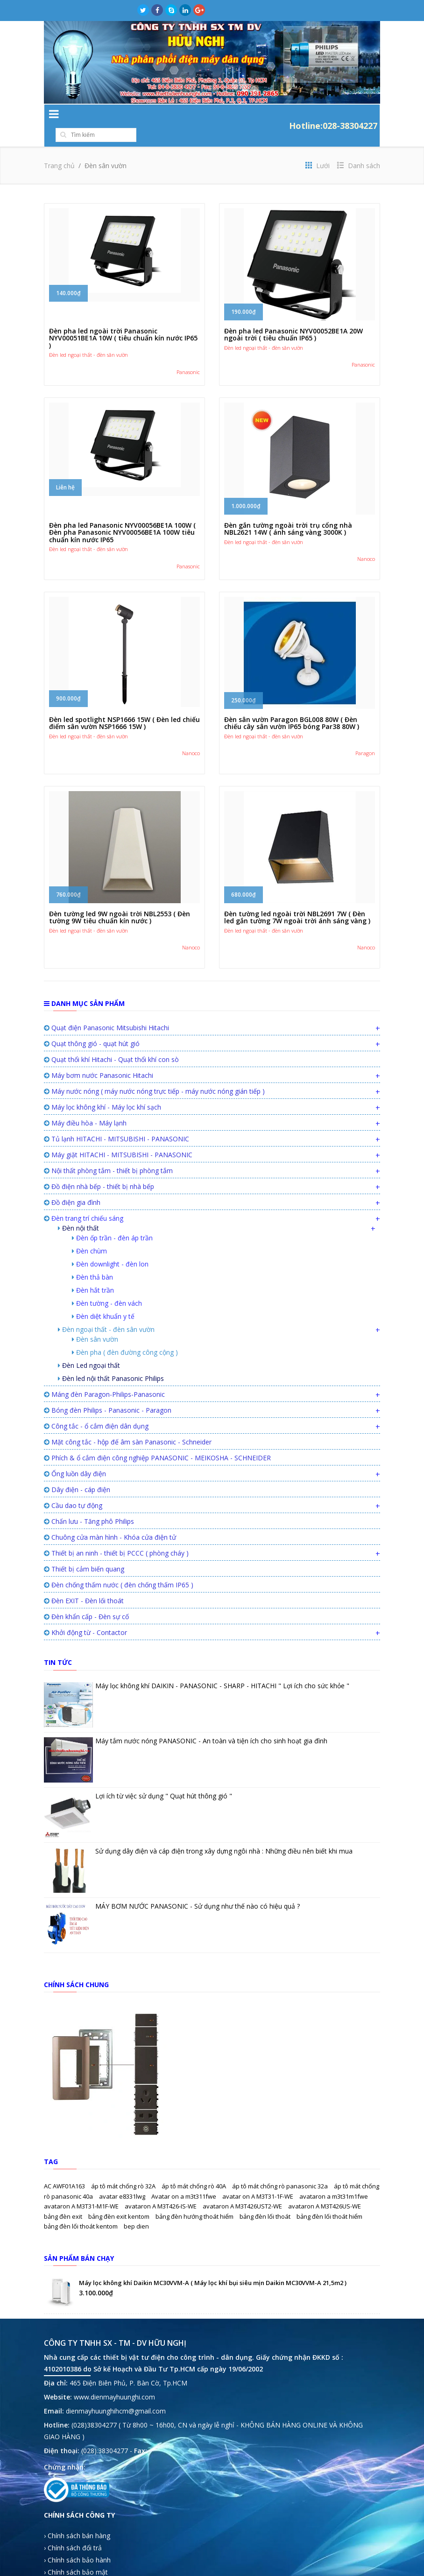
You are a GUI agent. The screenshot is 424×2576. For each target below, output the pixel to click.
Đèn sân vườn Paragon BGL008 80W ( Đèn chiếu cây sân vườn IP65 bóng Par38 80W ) (291, 704)
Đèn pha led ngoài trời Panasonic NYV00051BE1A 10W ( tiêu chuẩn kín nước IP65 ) (123, 319)
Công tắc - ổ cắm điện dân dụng (96, 1407)
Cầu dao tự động (73, 1486)
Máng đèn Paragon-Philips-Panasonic (104, 1375)
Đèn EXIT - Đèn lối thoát (84, 1582)
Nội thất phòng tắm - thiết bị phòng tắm (108, 1151)
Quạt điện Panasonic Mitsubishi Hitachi (106, 1009)
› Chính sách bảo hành (77, 2541)
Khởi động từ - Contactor (85, 1613)
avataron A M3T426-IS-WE (161, 2187)
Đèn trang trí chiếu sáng (83, 1199)
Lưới (317, 146)
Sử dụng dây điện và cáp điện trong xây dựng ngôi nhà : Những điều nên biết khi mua (224, 1832)
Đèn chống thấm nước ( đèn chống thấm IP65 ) (118, 1566)
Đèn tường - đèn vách (107, 1284)
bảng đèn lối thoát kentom (81, 2207)
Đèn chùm (89, 1232)
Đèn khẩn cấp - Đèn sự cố (86, 1597)
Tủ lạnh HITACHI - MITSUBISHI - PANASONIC (116, 1120)
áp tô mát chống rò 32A (124, 2167)
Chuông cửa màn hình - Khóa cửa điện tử (110, 1518)
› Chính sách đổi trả (73, 2529)
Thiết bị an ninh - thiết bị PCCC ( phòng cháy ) (116, 1534)
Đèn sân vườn (95, 1320)
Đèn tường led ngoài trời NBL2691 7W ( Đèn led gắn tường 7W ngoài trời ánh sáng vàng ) (297, 898)
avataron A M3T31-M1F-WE (82, 2187)
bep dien (136, 2207)
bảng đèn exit (64, 2198)
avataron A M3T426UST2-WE (243, 2187)
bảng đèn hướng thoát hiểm (195, 2198)
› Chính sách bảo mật (76, 2553)
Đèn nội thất (78, 1209)
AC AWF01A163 (65, 2167)
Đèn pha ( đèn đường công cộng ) (125, 1333)
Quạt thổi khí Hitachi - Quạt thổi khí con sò (111, 1040)
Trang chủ (59, 146)
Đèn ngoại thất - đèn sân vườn (106, 1310)
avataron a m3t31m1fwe (333, 2177)
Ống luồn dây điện (75, 1455)
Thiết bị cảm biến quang (84, 1550)
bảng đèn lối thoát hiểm (329, 2198)
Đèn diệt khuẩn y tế (103, 1297)
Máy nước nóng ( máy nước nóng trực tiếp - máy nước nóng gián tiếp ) (154, 1072)
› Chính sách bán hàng (77, 2516)
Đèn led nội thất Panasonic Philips (111, 1359)
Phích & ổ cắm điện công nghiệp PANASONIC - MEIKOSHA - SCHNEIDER (157, 1439)
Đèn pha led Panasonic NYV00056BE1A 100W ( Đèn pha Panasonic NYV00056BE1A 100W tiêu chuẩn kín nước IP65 (122, 513)
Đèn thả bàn (92, 1258)
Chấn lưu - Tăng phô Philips (89, 1502)
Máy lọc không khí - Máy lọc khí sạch (102, 1088)
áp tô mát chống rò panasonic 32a (280, 2167)
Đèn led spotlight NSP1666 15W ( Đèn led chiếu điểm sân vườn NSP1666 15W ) (124, 704)
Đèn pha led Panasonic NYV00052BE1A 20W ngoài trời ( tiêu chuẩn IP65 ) (293, 316)
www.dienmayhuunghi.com (114, 2378)
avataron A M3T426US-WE (324, 2187)
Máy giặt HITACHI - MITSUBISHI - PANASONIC (118, 1136)
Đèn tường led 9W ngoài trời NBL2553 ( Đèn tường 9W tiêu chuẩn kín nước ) (119, 898)
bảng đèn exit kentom (119, 2198)
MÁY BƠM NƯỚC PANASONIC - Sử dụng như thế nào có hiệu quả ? (197, 1887)
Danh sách (358, 146)
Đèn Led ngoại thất (89, 1346)
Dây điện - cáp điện (77, 1470)
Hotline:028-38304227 (333, 115)
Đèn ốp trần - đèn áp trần (112, 1219)
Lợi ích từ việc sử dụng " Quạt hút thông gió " (163, 1777)
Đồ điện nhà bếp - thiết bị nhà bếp (99, 1167)
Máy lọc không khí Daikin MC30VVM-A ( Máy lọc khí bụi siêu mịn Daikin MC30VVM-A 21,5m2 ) (212, 2264)
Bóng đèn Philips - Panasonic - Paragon (107, 1391)
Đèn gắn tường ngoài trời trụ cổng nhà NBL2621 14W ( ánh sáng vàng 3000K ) (288, 510)
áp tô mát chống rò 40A (194, 2167)
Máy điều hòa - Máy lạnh (85, 1104)
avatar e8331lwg (123, 2177)
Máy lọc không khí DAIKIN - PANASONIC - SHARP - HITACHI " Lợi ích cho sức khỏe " (222, 1667)
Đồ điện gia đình (72, 1183)
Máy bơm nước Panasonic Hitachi (98, 1056)
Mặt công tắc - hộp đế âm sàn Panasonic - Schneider (128, 1423)
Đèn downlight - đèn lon (110, 1245)
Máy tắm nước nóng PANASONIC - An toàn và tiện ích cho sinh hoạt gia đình (211, 1722)
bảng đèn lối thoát (266, 2198)
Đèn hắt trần (93, 1271)
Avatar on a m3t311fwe (184, 2177)
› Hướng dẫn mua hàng (78, 2565)
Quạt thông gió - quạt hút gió (92, 1024)
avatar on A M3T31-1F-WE (258, 2177)
